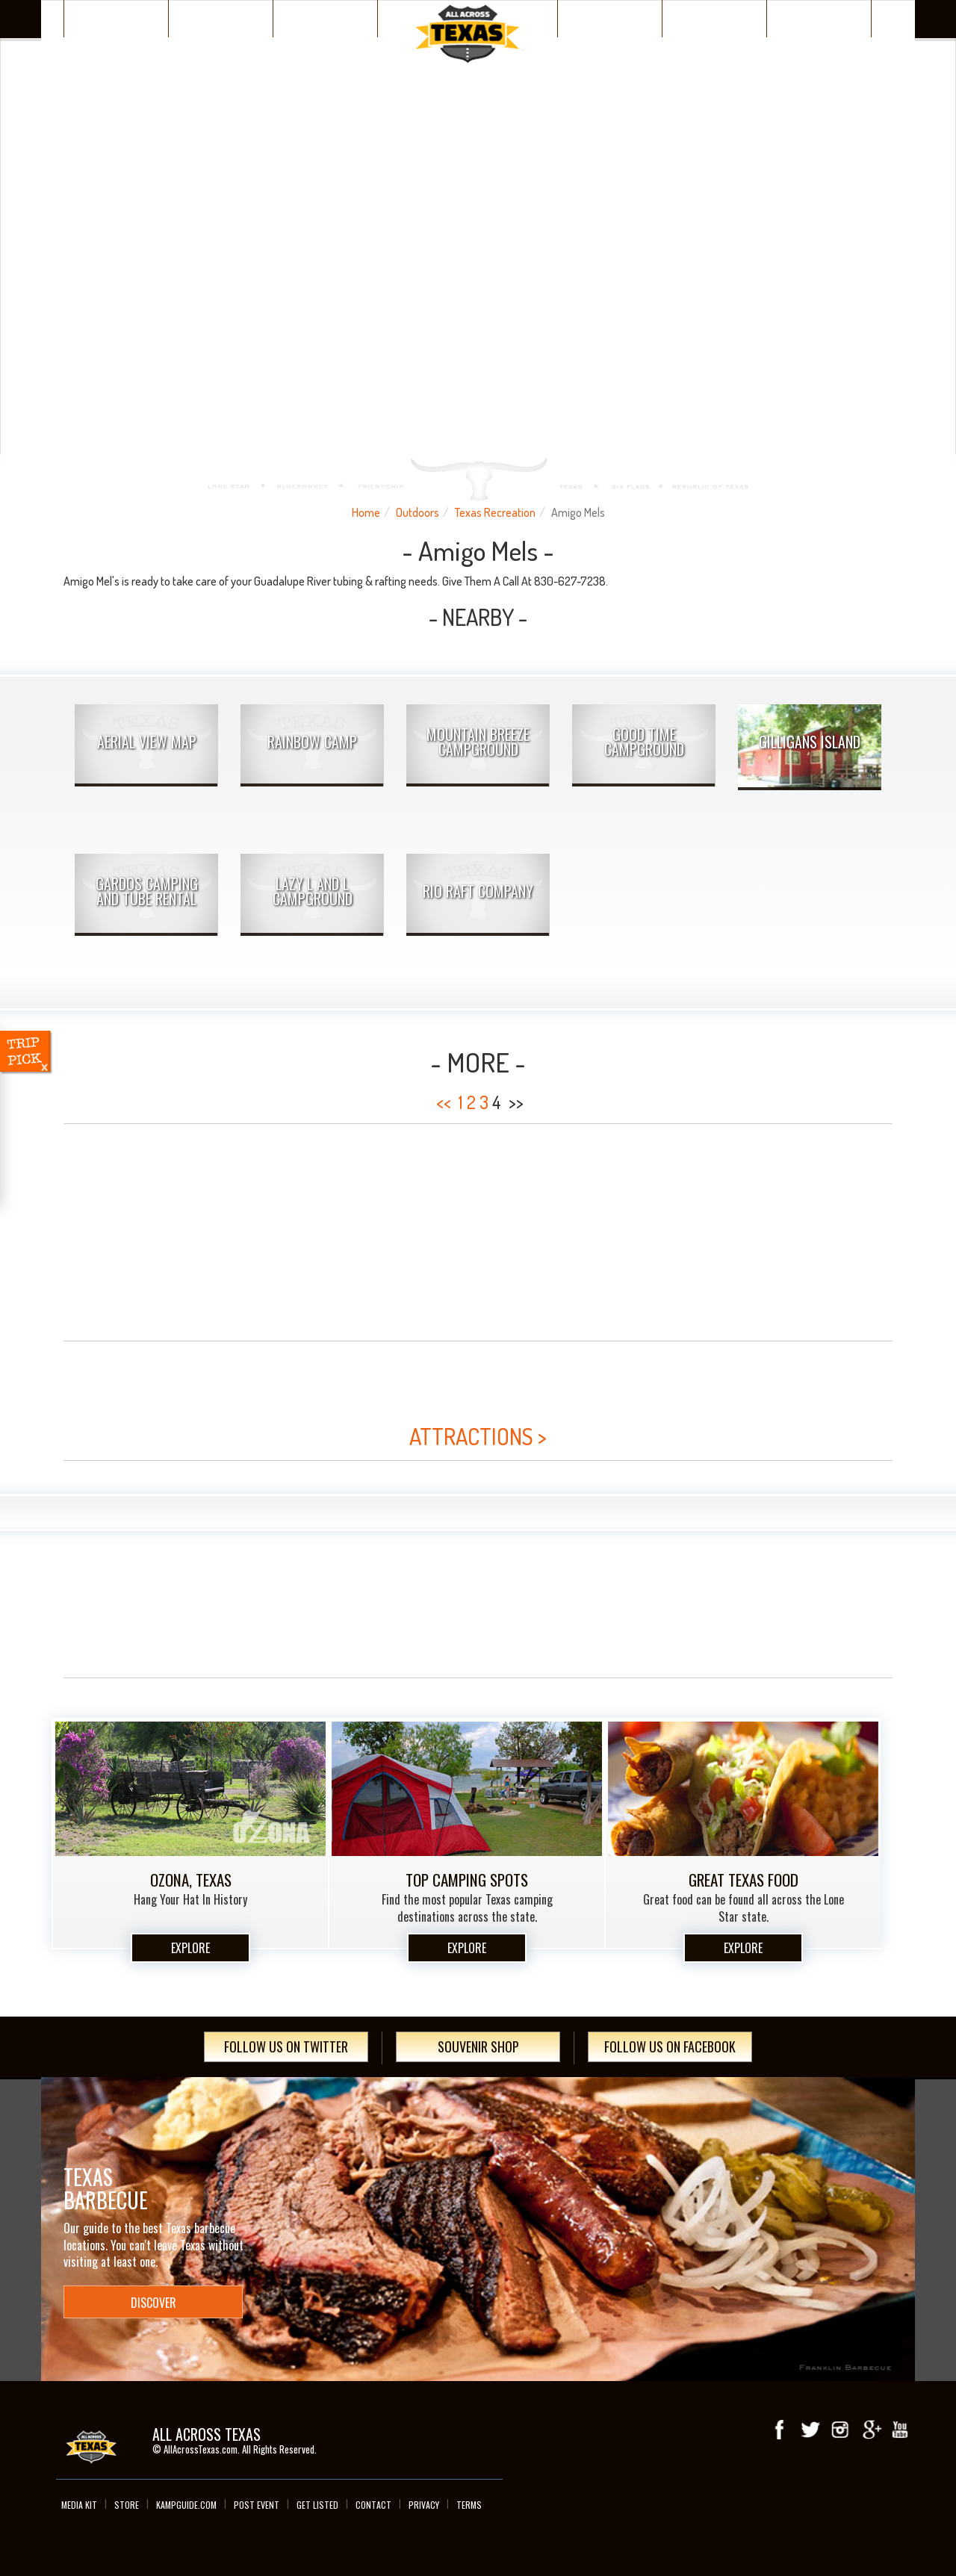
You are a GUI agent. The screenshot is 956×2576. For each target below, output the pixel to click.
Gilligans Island (809, 741)
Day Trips (818, 18)
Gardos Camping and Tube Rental (147, 891)
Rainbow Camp (312, 741)
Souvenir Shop (478, 2046)
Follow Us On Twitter (286, 2046)
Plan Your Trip (325, 18)
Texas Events (714, 18)
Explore (190, 1948)
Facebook (780, 2429)
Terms (469, 2504)
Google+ (870, 2429)
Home (366, 512)
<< (443, 1102)
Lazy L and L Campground (313, 891)
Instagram (840, 2429)
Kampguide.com (186, 2504)
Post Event (256, 2504)
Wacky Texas (610, 18)
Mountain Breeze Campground (478, 741)
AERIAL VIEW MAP (146, 741)
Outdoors (417, 512)
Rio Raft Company (478, 891)
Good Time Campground (644, 741)
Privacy (424, 2504)
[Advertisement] (478, 1232)
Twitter (810, 2429)
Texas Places (116, 18)
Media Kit (79, 2504)
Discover (221, 18)
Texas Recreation (495, 512)
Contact (373, 2504)
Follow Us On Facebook (670, 2046)
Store (126, 2504)
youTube (900, 2429)
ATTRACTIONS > (478, 1436)
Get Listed (317, 2504)
